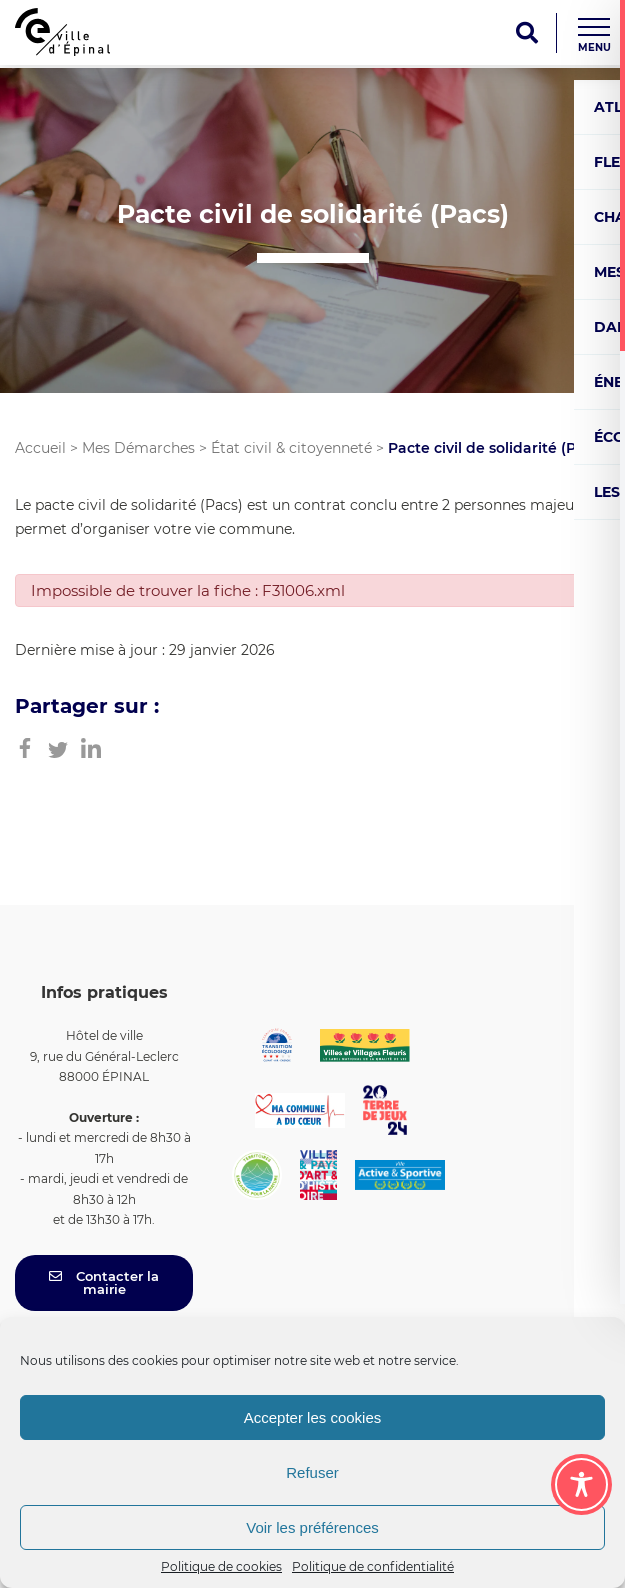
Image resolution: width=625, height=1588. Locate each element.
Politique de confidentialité (373, 1566)
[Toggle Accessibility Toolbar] (581, 1484)
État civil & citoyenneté (291, 448)
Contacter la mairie (104, 1282)
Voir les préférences (312, 1527)
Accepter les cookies (313, 1417)
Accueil (40, 448)
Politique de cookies (221, 1566)
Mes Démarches (138, 448)
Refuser (312, 1472)
